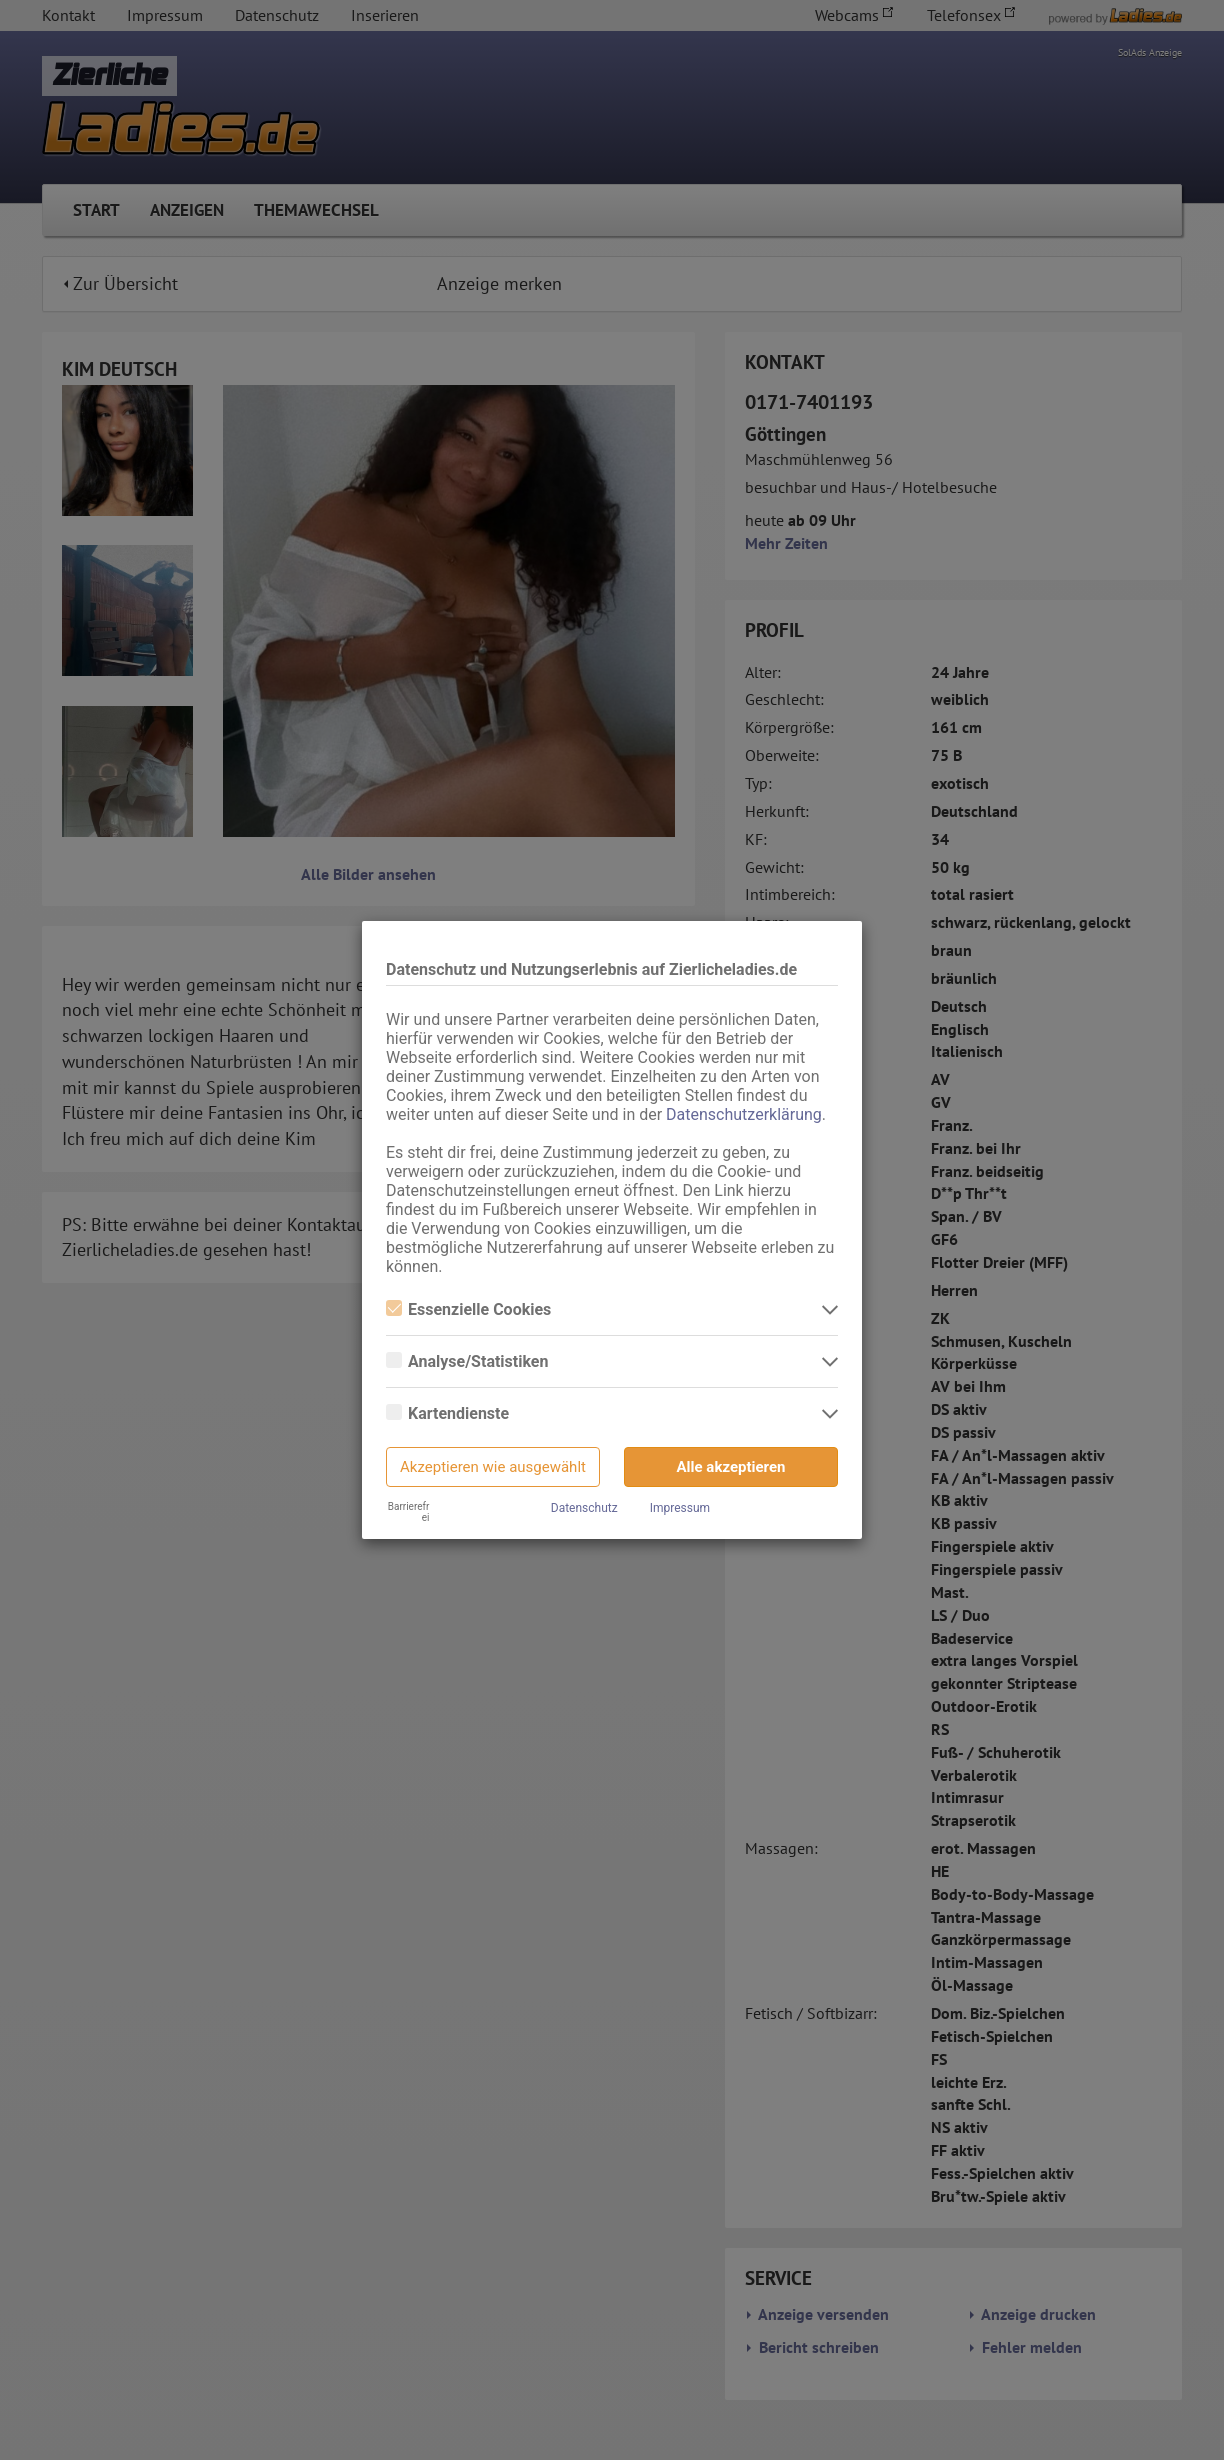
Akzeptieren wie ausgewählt (493, 1467)
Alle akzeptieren (731, 1467)
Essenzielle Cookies (468, 1309)
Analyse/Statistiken (467, 1361)
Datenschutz (584, 1508)
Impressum (680, 1508)
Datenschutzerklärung (744, 1114)
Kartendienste (447, 1413)
